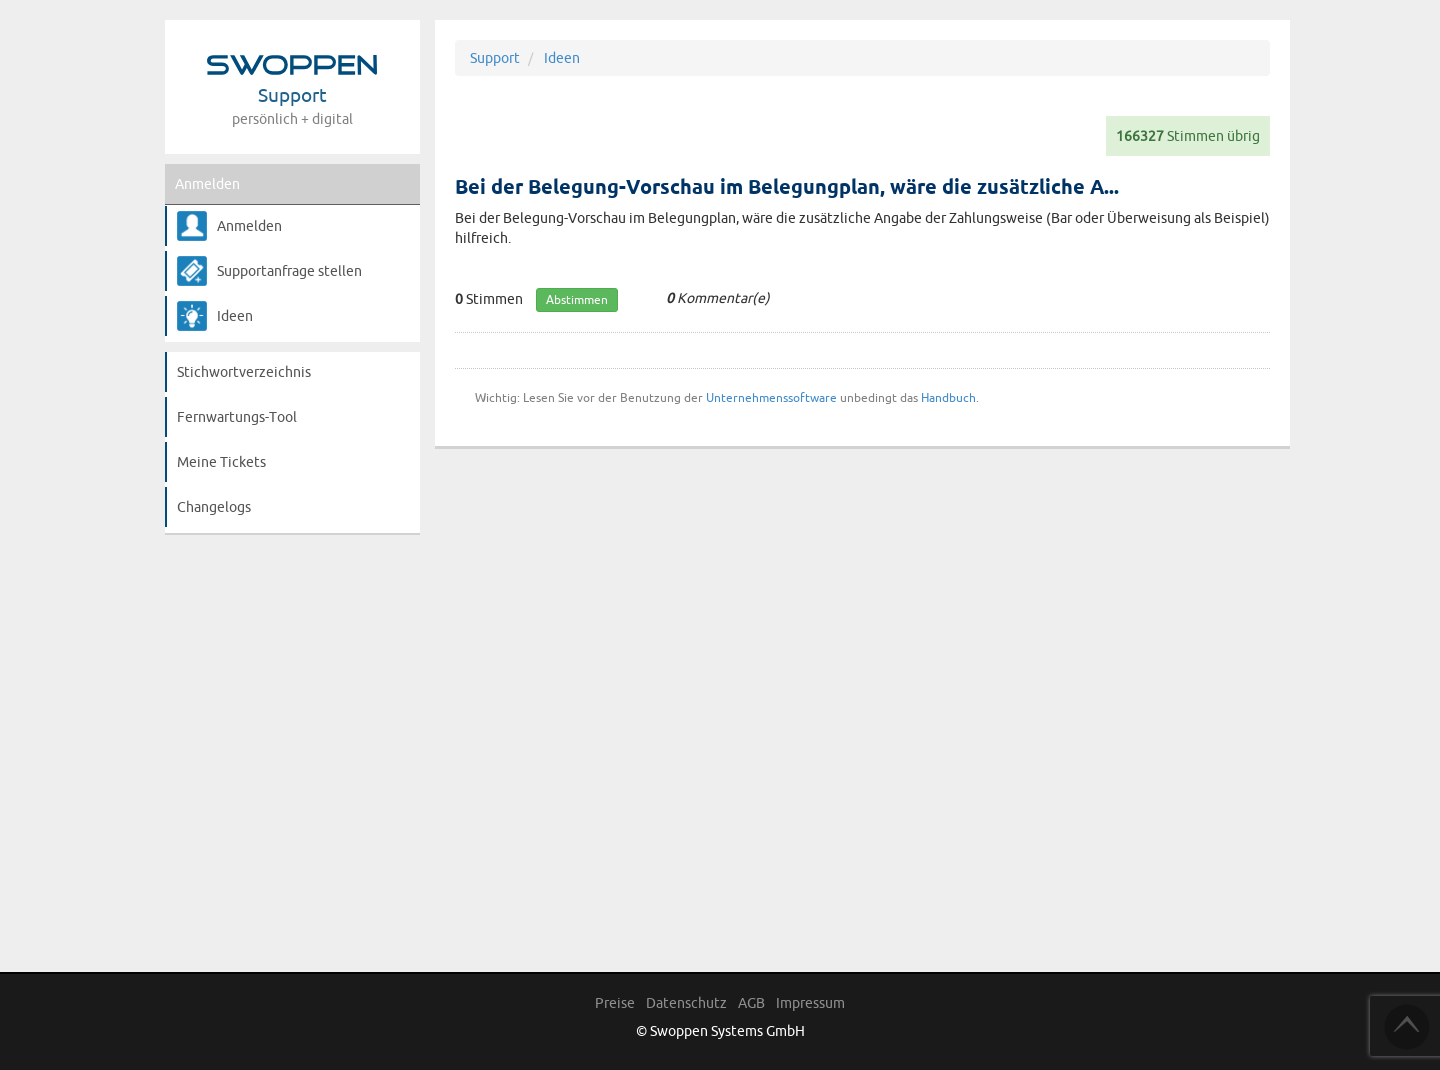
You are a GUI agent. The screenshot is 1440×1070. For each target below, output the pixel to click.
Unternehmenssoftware (771, 397)
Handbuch (948, 397)
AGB (751, 1003)
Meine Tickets (221, 462)
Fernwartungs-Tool (237, 417)
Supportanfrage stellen (289, 271)
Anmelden (207, 184)
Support (495, 58)
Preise (615, 1003)
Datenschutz (686, 1003)
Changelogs (214, 507)
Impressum (810, 1003)
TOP (1407, 1027)
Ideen (235, 316)
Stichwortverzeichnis (244, 372)
